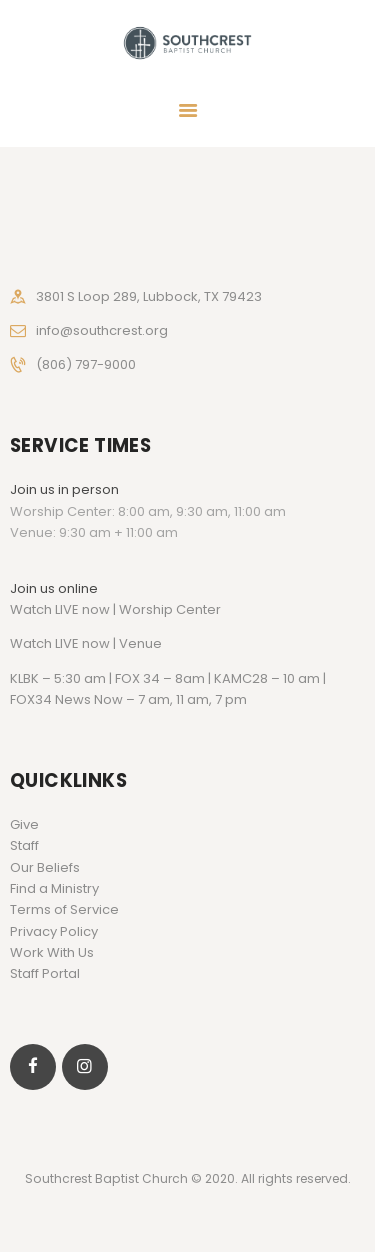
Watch (31, 643)
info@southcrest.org (102, 330)
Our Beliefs (45, 867)
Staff (24, 845)
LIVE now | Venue (108, 643)
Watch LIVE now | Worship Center (115, 609)
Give (24, 824)
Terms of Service (64, 909)
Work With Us (52, 952)
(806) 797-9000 (86, 364)
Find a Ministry (54, 888)
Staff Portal (45, 973)
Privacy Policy (54, 931)
